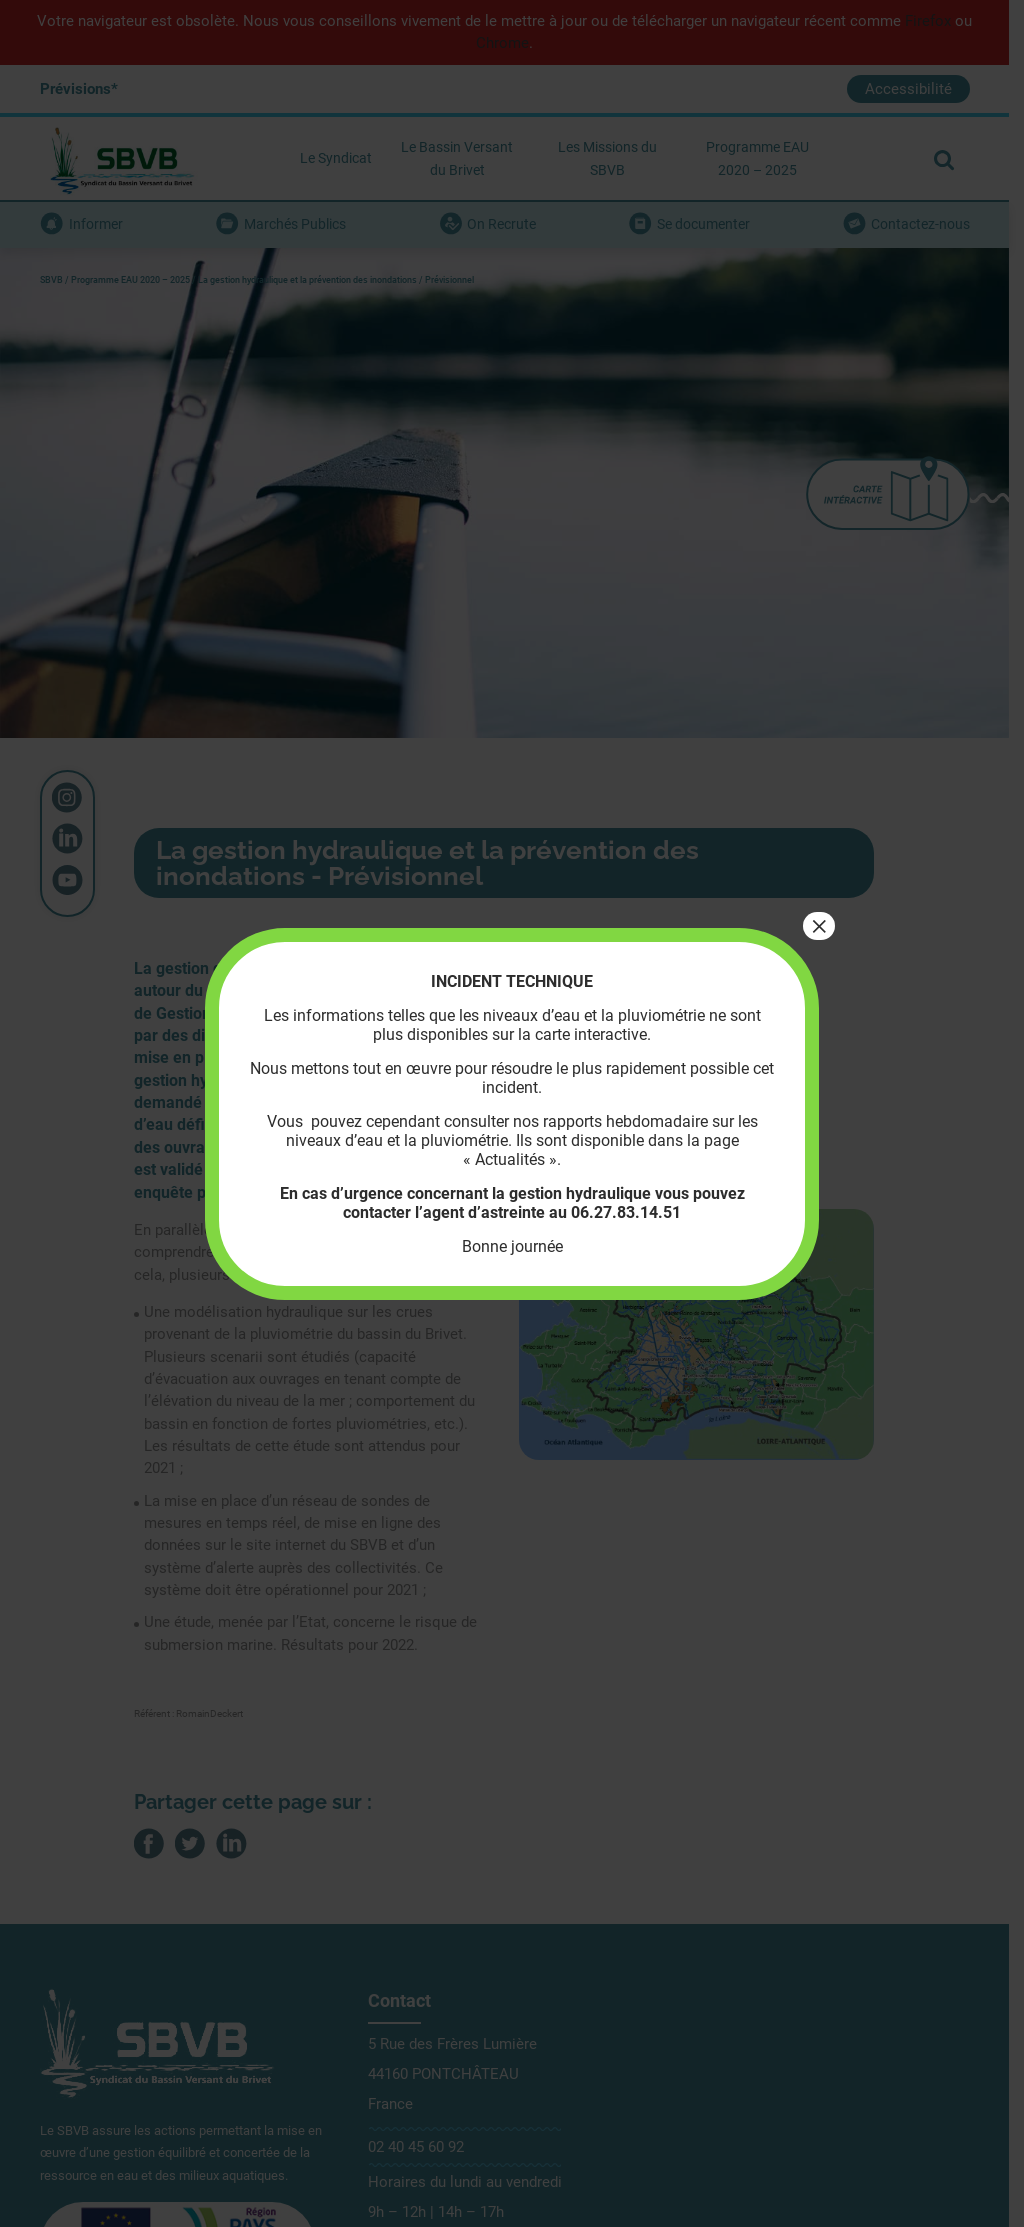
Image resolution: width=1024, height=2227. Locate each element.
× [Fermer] (819, 926)
